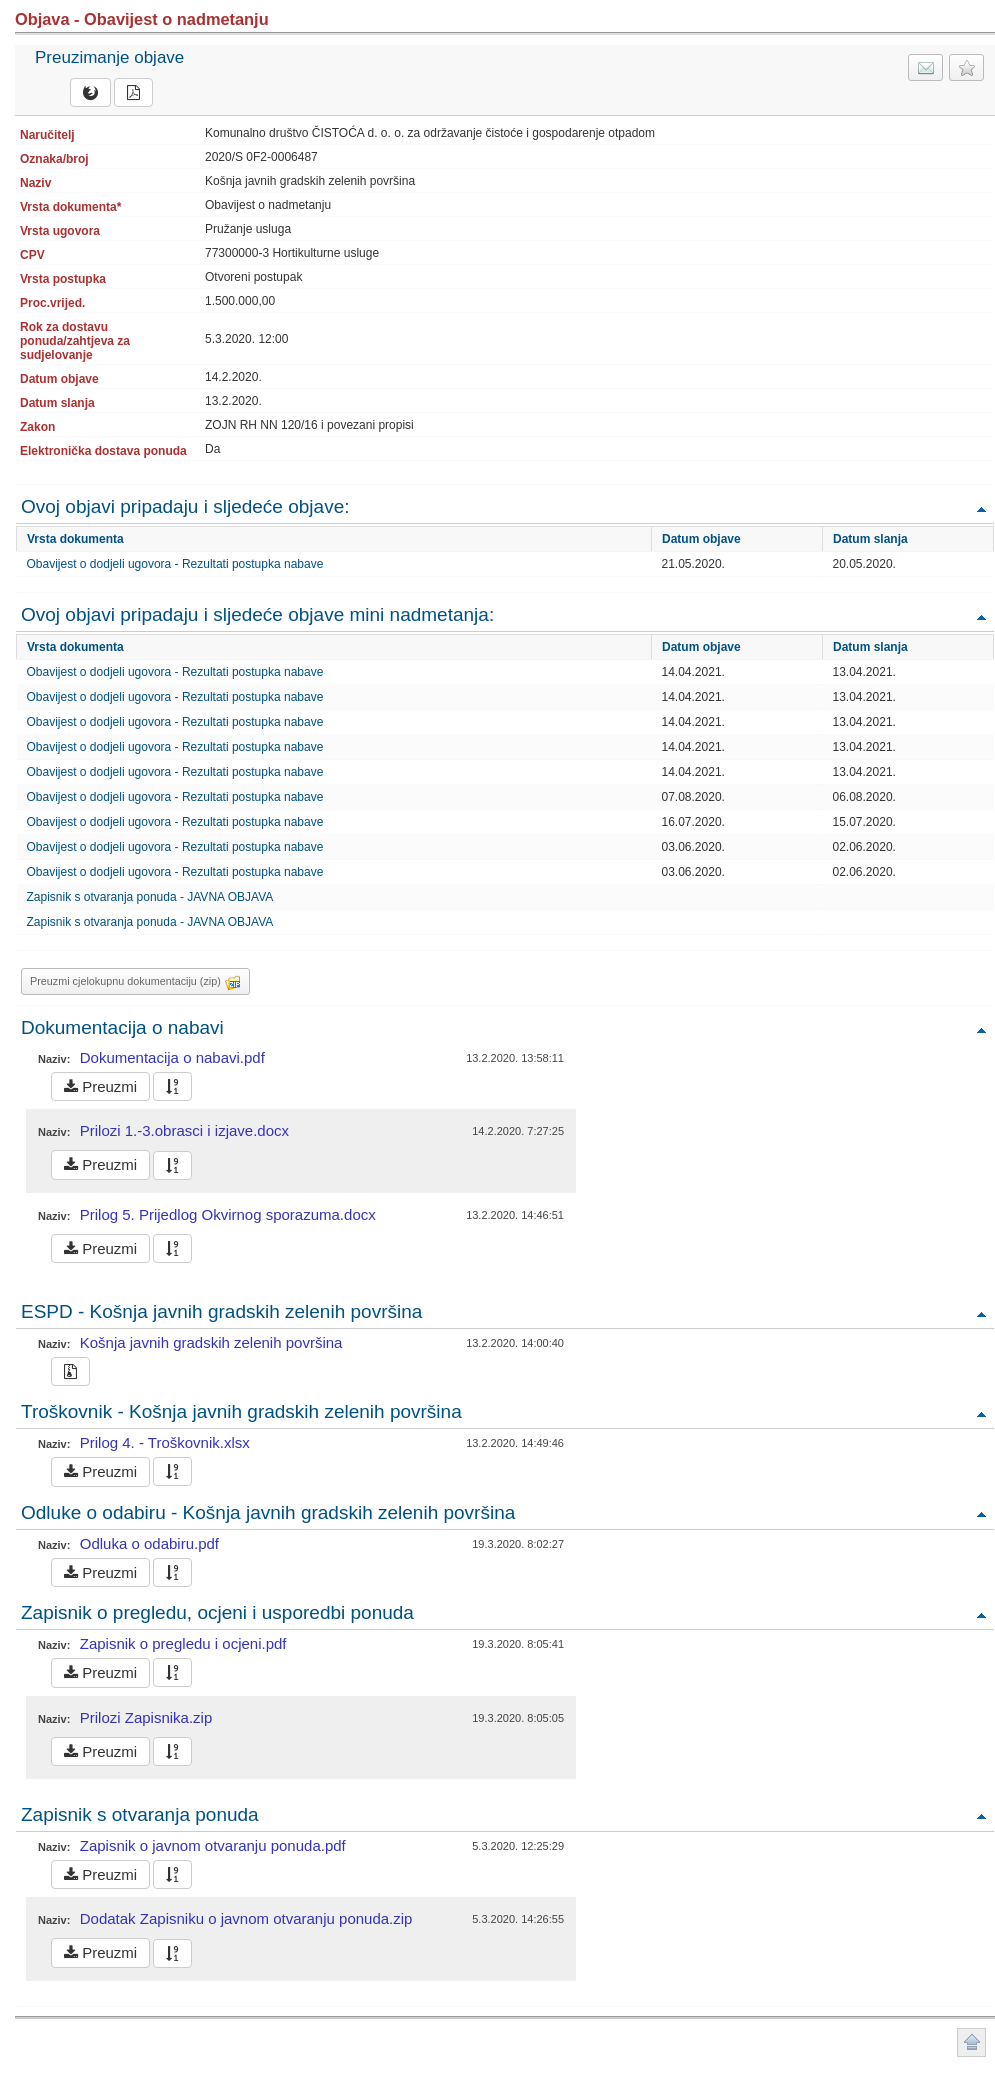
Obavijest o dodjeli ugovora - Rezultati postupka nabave (175, 564)
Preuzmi (100, 1086)
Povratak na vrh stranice (971, 2042)
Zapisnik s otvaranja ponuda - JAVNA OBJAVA (150, 897)
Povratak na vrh (981, 508)
